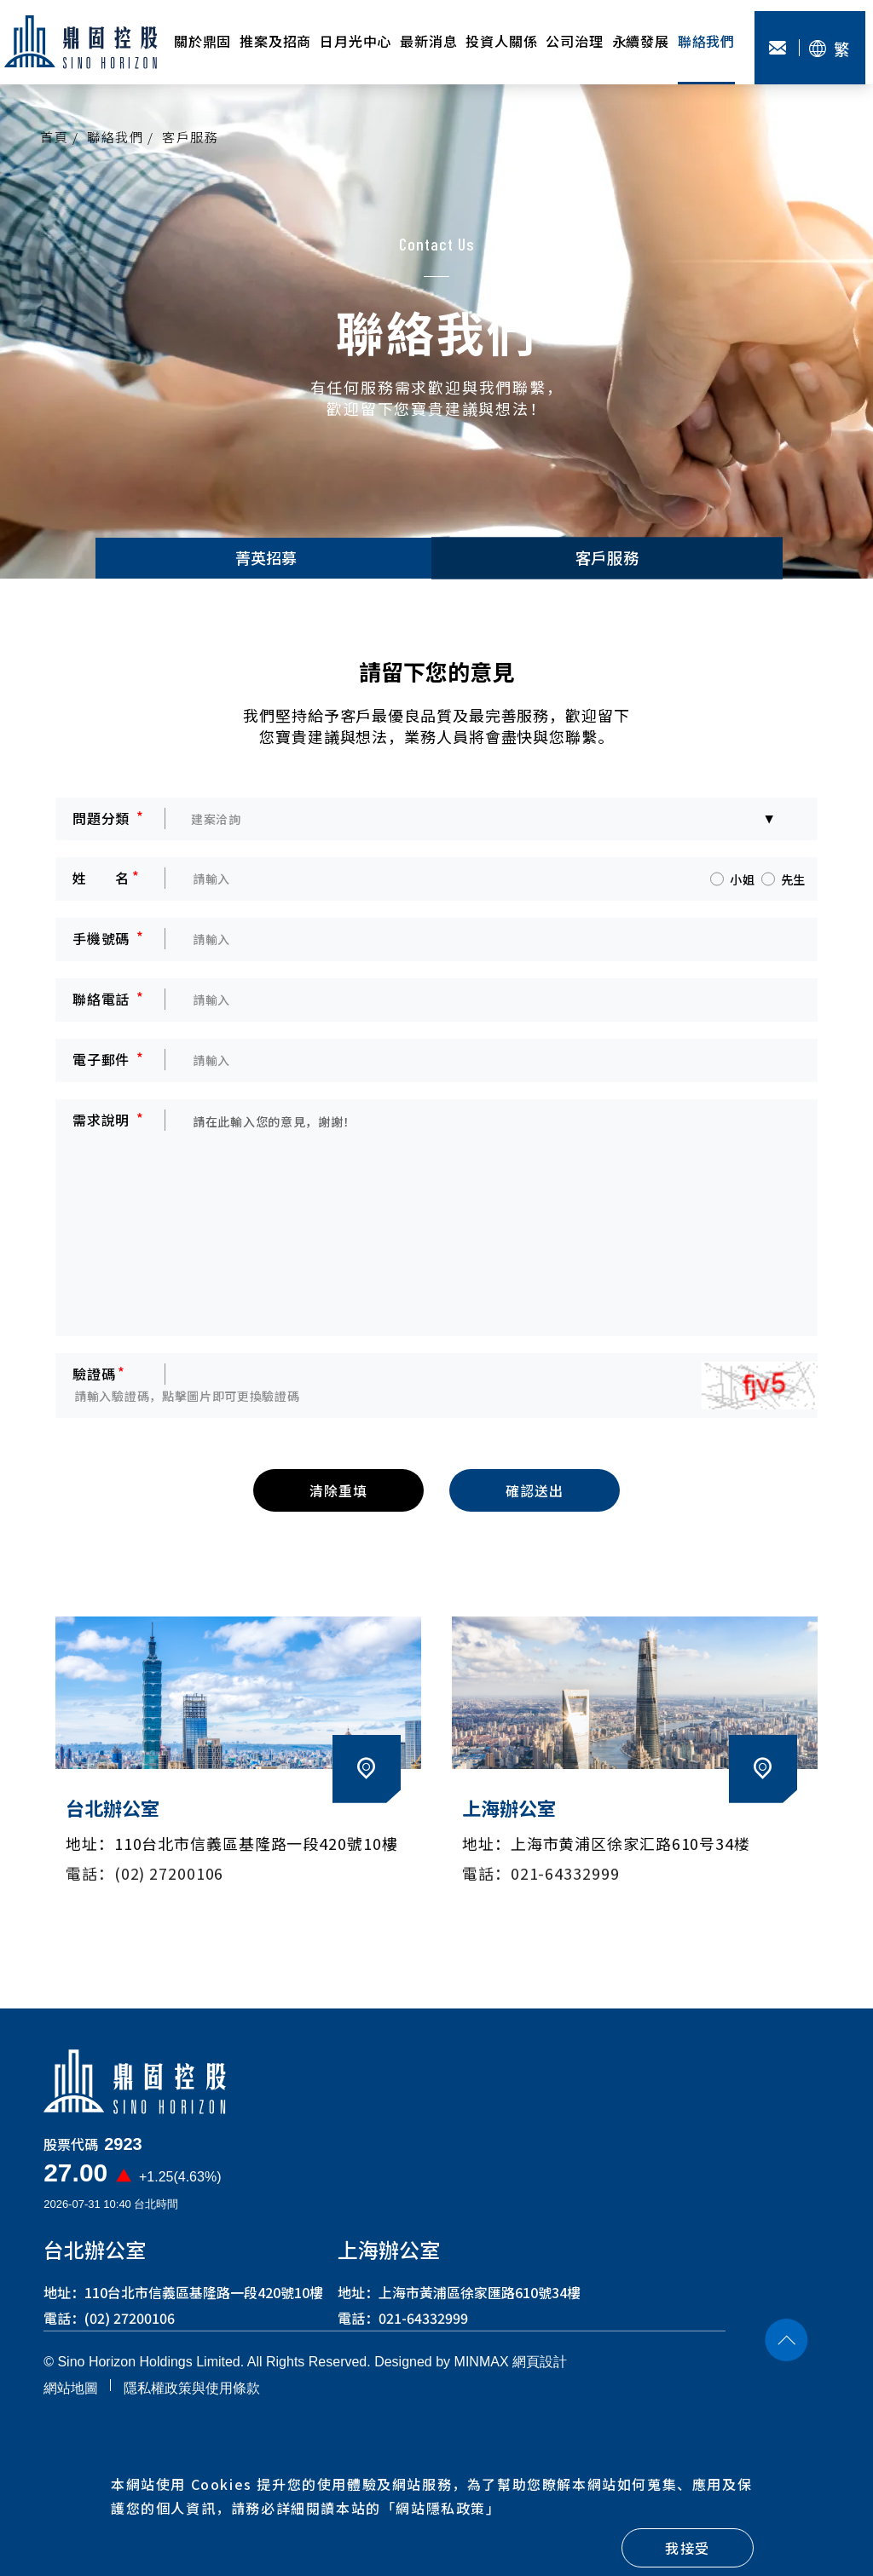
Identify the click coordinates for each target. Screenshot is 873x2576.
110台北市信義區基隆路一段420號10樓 (203, 2302)
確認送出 (534, 1500)
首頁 (54, 137)
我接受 (687, 2548)
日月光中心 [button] (355, 41)
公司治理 (574, 41)
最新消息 (428, 41)
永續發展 (640, 41)
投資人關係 (501, 41)
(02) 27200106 (129, 2328)
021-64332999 (423, 2328)
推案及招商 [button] (275, 41)
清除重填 (338, 1500)
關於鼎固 (202, 41)
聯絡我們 (706, 41)
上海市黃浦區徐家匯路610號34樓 (480, 2302)
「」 (441, 2508)
